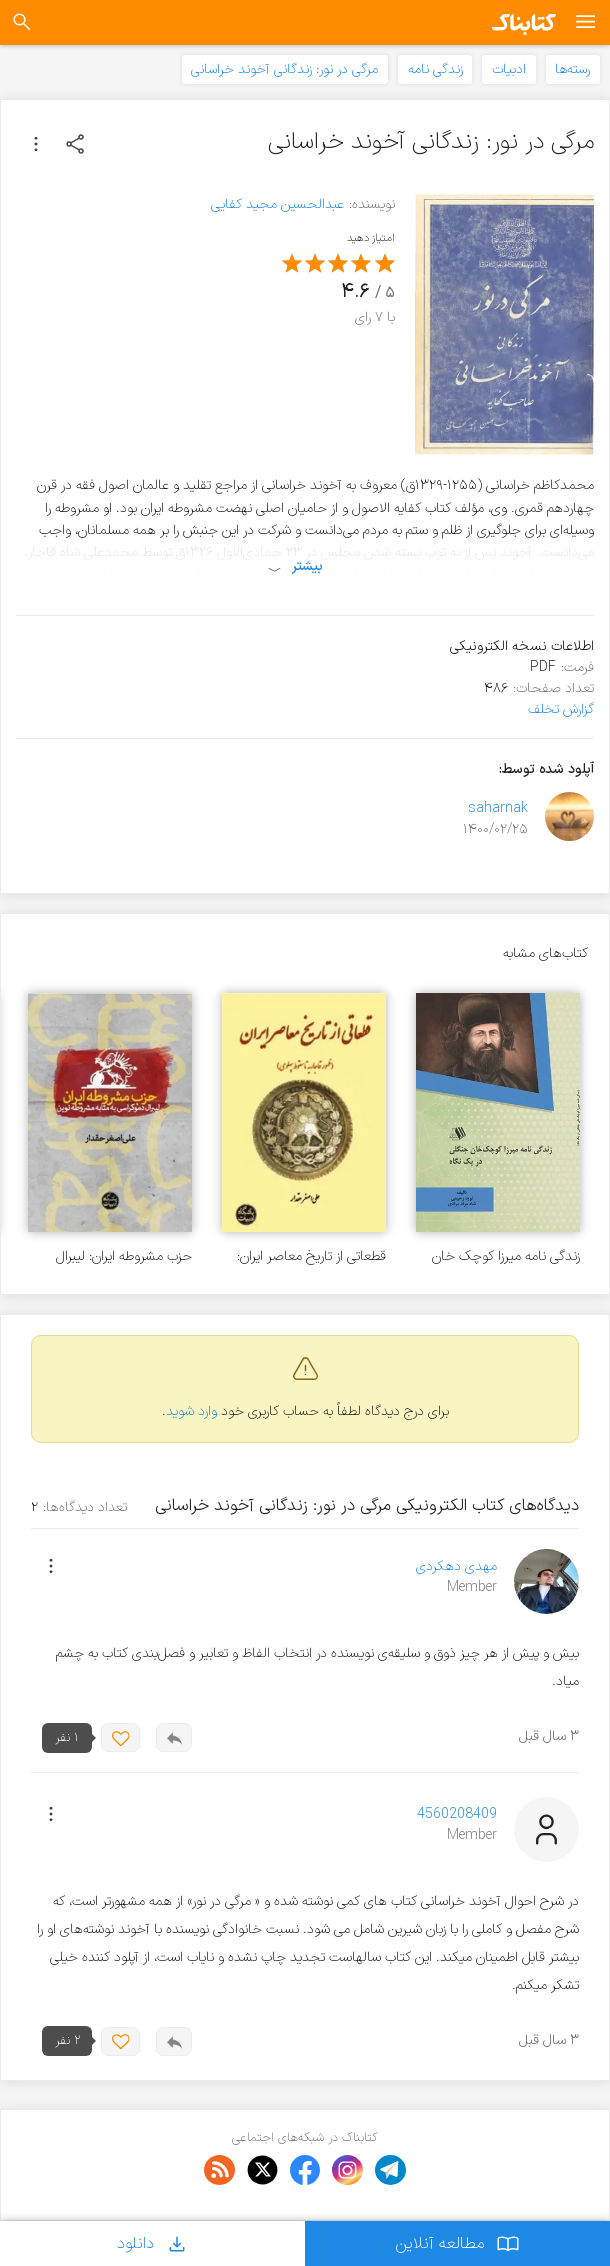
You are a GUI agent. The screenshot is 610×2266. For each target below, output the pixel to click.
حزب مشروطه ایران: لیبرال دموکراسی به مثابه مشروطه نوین (120, 1256)
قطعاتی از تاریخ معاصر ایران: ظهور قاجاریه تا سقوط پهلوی (310, 1256)
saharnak (498, 808)
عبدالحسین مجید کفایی (277, 204)
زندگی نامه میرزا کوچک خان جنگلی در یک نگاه (506, 1256)
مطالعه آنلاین (457, 2243)
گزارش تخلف (561, 709)
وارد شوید (191, 1411)
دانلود (153, 2243)
